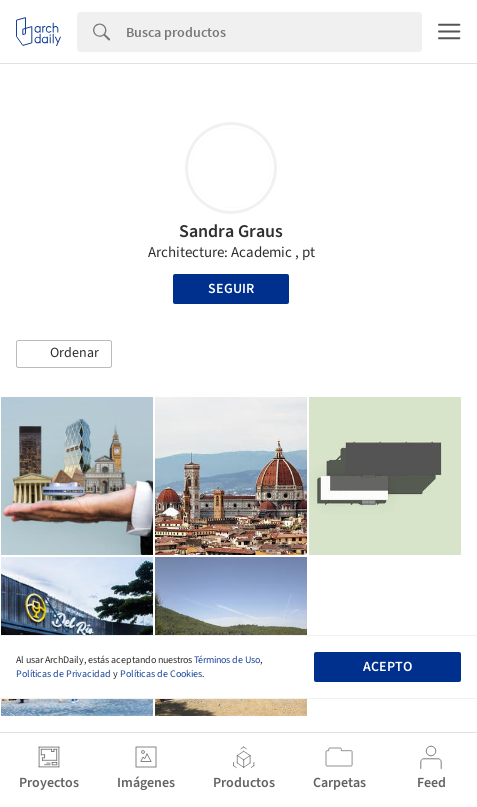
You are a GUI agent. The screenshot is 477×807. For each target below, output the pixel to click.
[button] (64, 354)
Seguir (231, 289)
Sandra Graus (231, 231)
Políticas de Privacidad (63, 674)
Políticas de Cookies (161, 674)
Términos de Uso (227, 660)
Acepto (387, 667)
